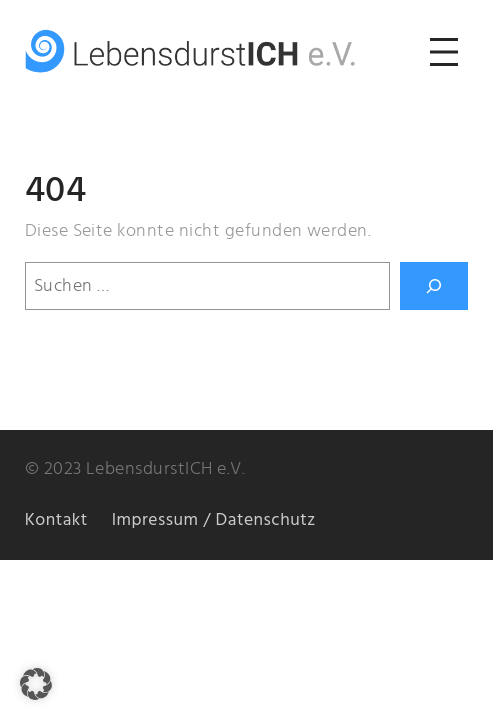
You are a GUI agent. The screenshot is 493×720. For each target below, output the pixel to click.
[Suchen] (434, 286)
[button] (36, 684)
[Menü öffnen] (444, 52)
